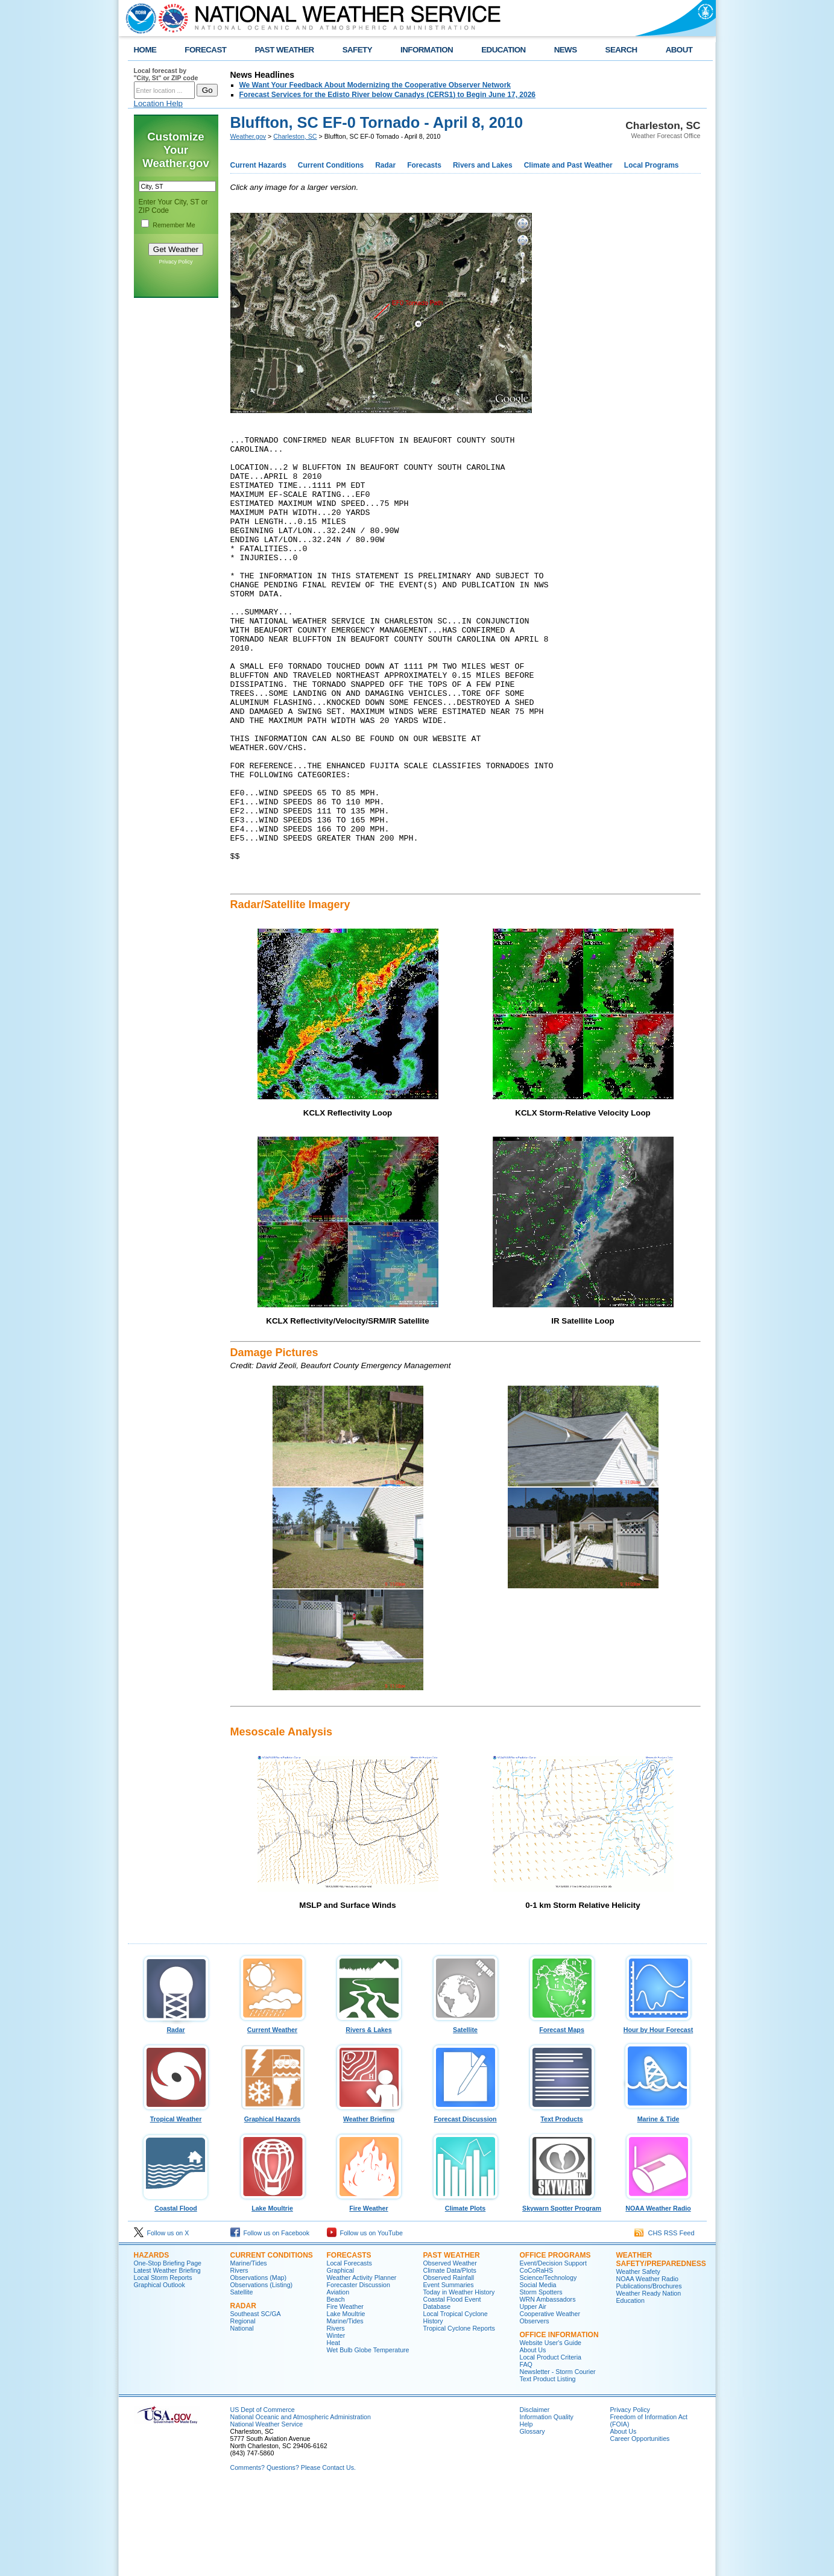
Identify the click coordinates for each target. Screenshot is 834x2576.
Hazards (151, 2342)
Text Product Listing (548, 2465)
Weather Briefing (369, 2202)
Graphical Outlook (159, 2371)
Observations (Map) (258, 2364)
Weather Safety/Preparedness (661, 2346)
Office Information (559, 2421)
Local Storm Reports (163, 2364)
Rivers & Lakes (369, 2113)
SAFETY (357, 49)
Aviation (338, 2378)
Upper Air (533, 2393)
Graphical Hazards (273, 2202)
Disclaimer (535, 2496)
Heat (334, 2429)
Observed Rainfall (449, 2364)
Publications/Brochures (649, 2372)
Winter (336, 2422)
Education (630, 2387)
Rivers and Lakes (483, 165)
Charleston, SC (295, 136)
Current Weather (273, 2113)
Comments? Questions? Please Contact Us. (293, 2554)
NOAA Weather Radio (659, 2292)
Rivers (239, 2357)
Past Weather (451, 2342)
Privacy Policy (175, 262)
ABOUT (679, 49)
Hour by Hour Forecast (659, 2113)
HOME (145, 49)
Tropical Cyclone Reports (459, 2415)
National (242, 2415)
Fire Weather (369, 2292)
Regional (243, 2407)
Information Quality (546, 2503)
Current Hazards (258, 165)
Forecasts (424, 165)
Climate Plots (466, 2292)
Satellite (466, 2113)
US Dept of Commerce (262, 2496)
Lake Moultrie (273, 2292)
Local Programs (651, 165)
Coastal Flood (176, 2292)
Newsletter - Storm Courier (558, 2458)
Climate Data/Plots (449, 2357)
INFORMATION (426, 49)
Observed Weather (450, 2349)
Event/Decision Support (553, 2349)
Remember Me (174, 225)
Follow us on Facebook (270, 2319)
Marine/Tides (248, 2349)
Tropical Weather (176, 2202)
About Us (533, 2436)
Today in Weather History (459, 2378)
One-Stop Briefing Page (168, 2349)
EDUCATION (503, 49)
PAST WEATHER (284, 49)
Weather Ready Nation (648, 2380)
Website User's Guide (551, 2429)
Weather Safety (638, 2358)
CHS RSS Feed (664, 2319)
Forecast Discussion (466, 2202)
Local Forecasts (349, 2349)
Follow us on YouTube (365, 2319)
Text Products (562, 2202)
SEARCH (621, 49)
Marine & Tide (659, 2202)
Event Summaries (448, 2371)
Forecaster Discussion (358, 2371)
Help (526, 2510)
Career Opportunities (640, 2525)
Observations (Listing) (261, 2371)
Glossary (532, 2518)
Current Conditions (331, 165)
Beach (336, 2386)
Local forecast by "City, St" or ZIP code (166, 74)
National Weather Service (266, 2510)
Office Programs (555, 2342)
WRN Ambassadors (548, 2386)
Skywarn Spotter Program (561, 2292)
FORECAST (205, 49)
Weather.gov (248, 136)
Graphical (341, 2357)
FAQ (526, 2451)
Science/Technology (548, 2364)
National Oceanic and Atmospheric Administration (300, 2503)
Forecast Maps (562, 2113)
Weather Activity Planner (362, 2364)
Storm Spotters (541, 2378)
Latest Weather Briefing (167, 2357)
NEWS (565, 49)
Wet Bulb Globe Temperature (368, 2436)
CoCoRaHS (537, 2357)
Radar (385, 165)
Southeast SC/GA (255, 2400)
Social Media (538, 2371)
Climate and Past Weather (568, 165)
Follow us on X (161, 2319)
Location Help (158, 103)
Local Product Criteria (550, 2444)
